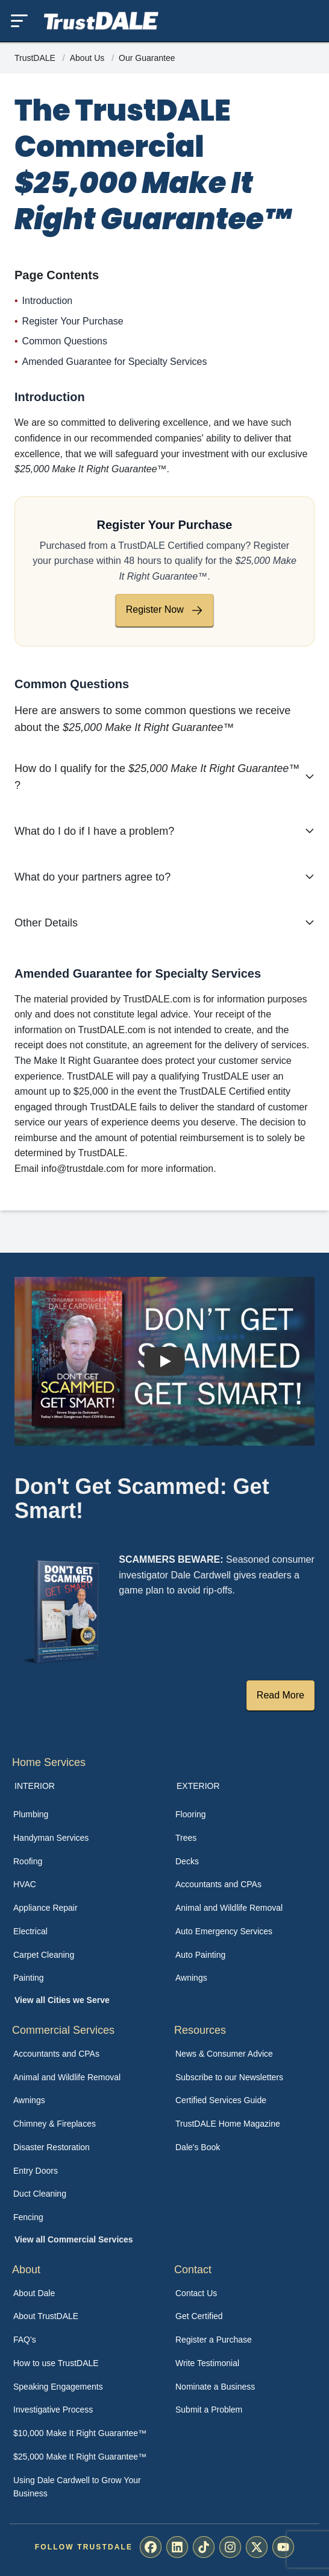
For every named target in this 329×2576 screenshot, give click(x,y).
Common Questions (71, 684)
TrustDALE (36, 58)
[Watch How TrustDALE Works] (164, 1361)
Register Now (164, 610)
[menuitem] (83, 1814)
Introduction (49, 396)
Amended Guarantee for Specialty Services (137, 973)
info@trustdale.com (82, 1168)
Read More (280, 1695)
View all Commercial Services (73, 2239)
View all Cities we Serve (62, 2000)
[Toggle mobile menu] (19, 21)
